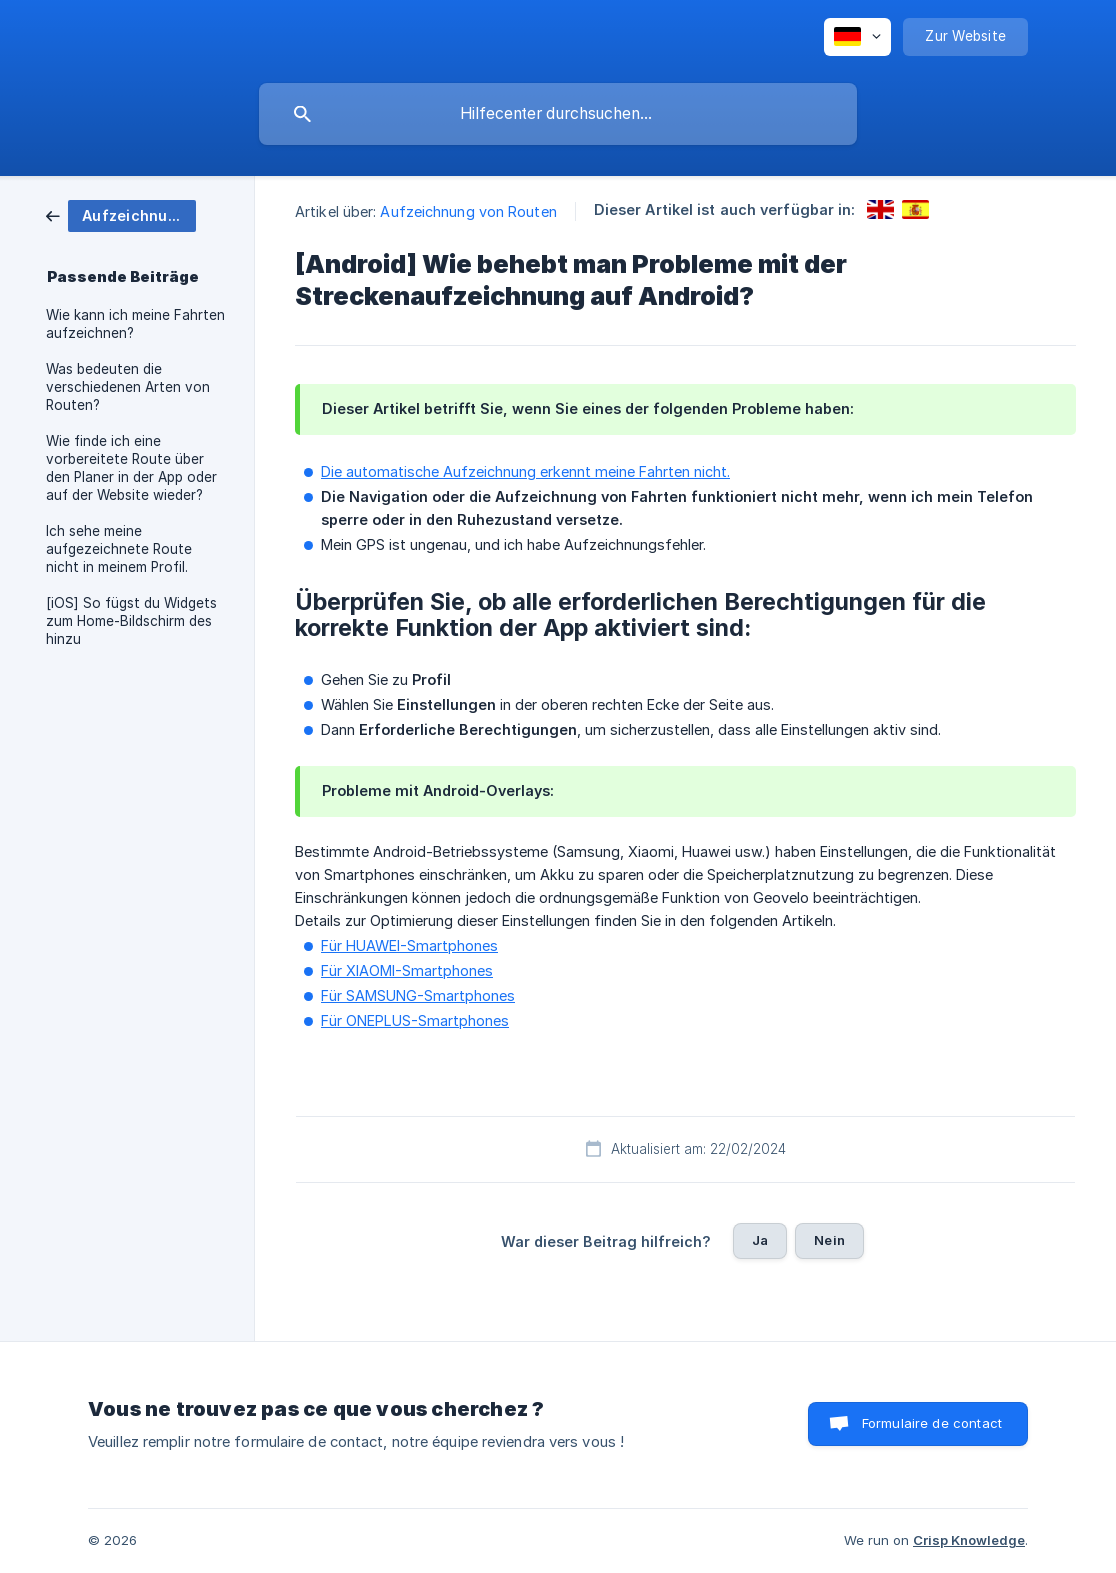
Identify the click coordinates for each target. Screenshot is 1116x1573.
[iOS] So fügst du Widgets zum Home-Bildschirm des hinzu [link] (131, 621)
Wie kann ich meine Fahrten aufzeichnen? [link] (135, 324)
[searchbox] (558, 114)
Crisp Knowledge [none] (969, 1540)
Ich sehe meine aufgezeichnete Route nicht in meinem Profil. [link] (119, 549)
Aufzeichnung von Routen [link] (468, 211)
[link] (121, 214)
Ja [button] (760, 1240)
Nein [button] (829, 1240)
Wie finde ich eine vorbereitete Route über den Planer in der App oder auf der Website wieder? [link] (131, 468)
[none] (857, 37)
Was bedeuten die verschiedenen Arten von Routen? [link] (128, 387)
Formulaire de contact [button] (932, 1423)
